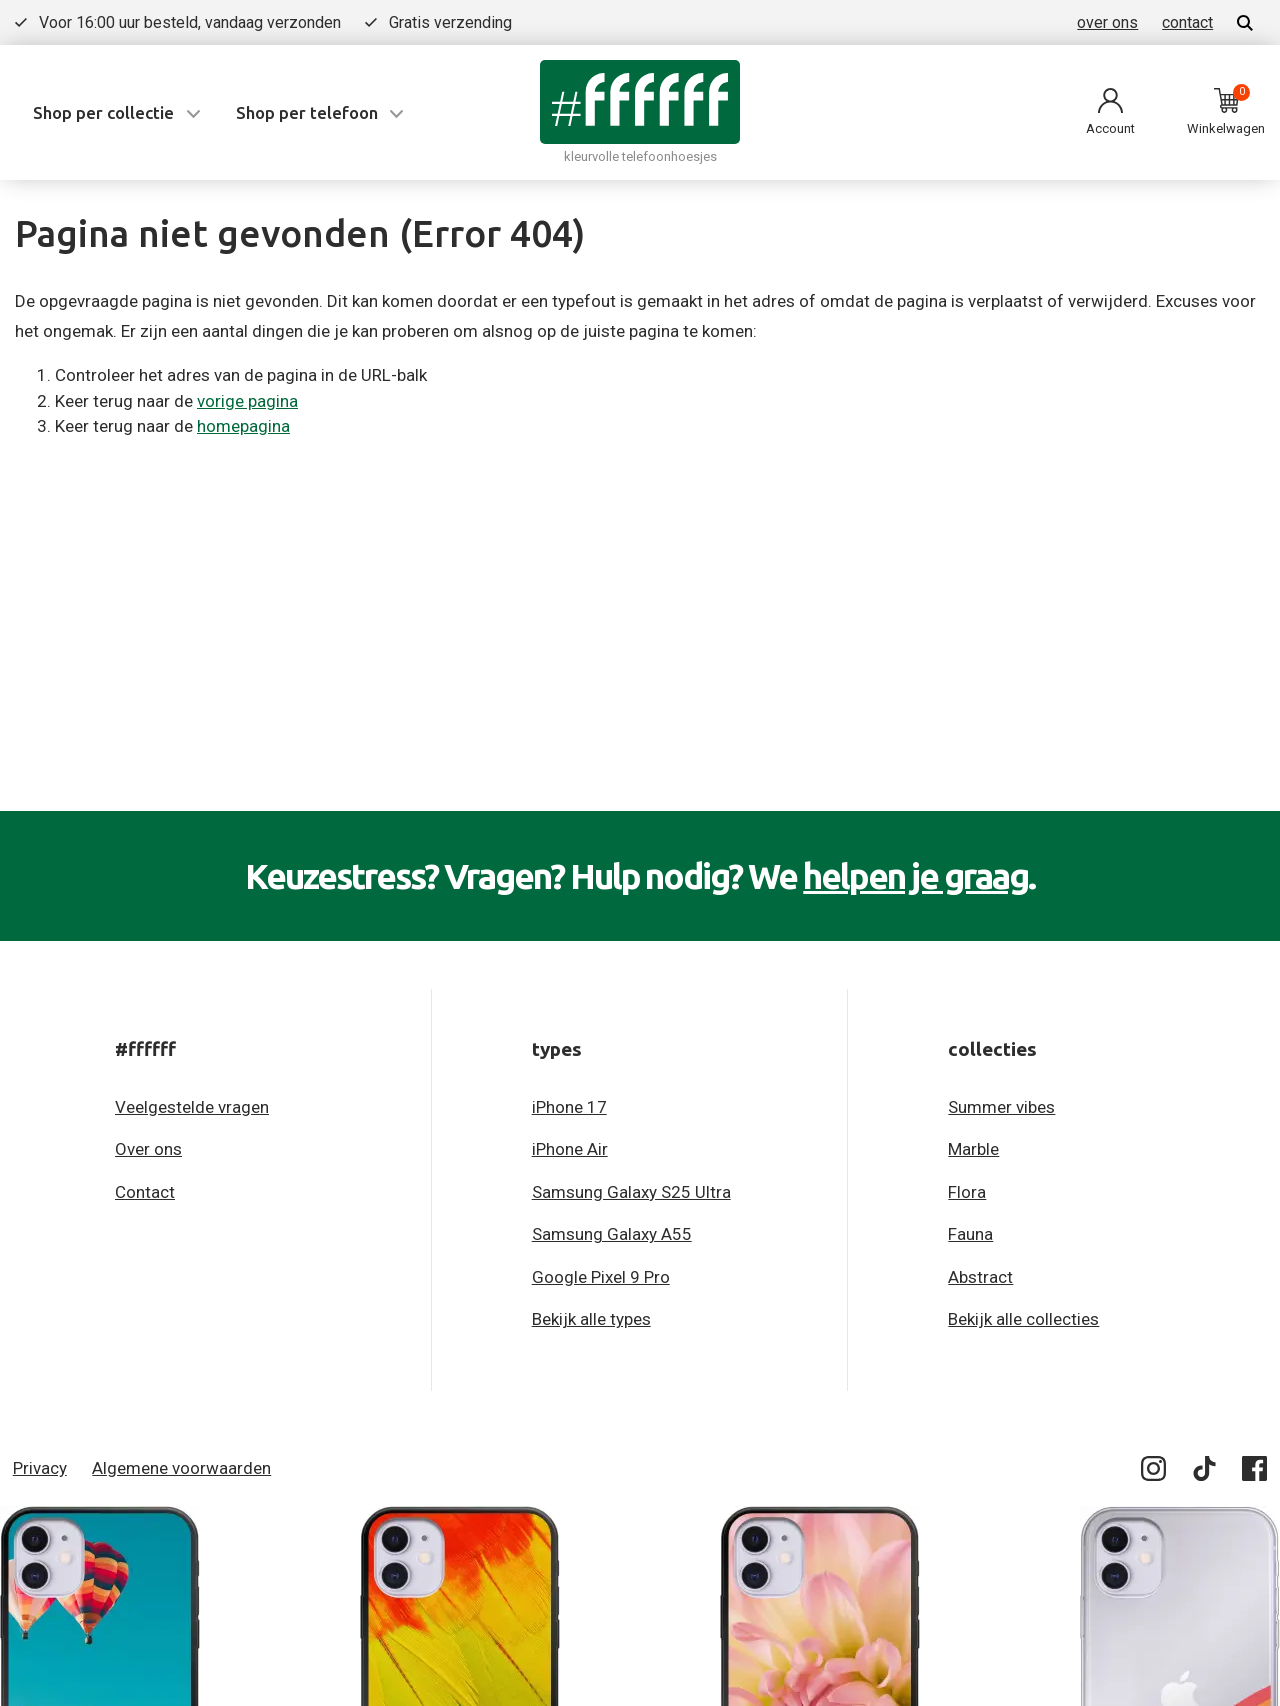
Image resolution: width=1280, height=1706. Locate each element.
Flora (967, 1192)
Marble (973, 1149)
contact (1187, 22)
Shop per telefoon (307, 112)
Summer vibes (1001, 1107)
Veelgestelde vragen (192, 1107)
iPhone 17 (569, 1107)
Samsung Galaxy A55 (612, 1234)
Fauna (970, 1234)
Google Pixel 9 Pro (601, 1277)
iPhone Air (570, 1149)
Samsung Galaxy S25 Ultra (631, 1192)
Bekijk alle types (591, 1319)
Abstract (980, 1277)
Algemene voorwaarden (181, 1468)
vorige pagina (247, 401)
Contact (145, 1192)
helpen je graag (915, 876)
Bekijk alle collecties (1023, 1319)
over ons (1107, 22)
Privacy (40, 1468)
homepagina (243, 426)
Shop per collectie (103, 112)
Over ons (148, 1149)
